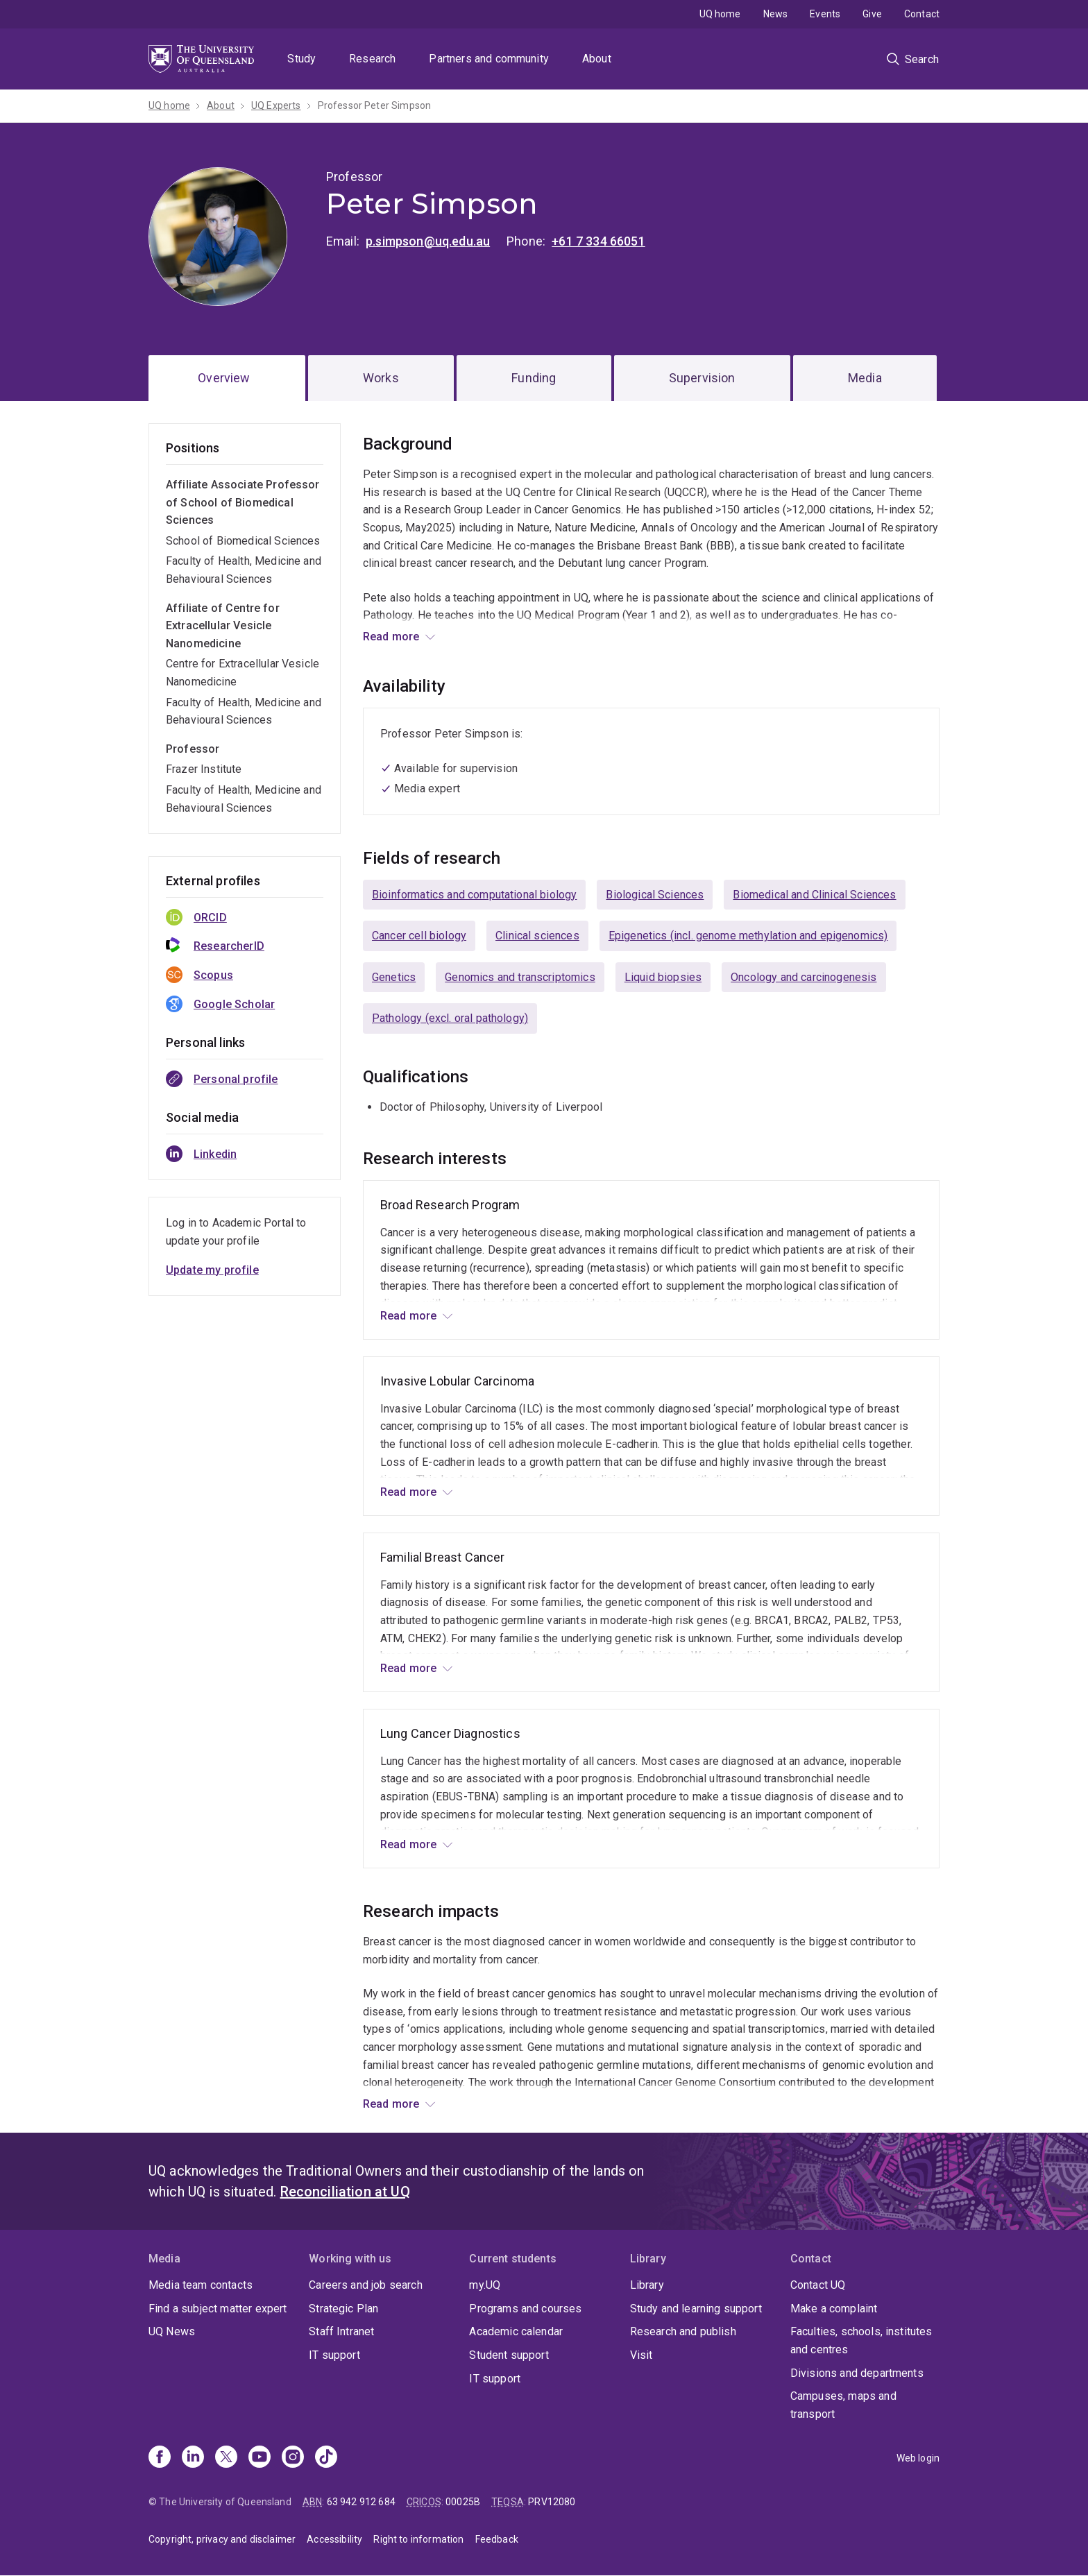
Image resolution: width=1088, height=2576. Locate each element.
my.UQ (484, 2285)
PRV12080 (551, 2501)
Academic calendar (516, 2331)
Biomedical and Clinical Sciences (814, 894)
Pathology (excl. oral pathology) (450, 1018)
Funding (533, 377)
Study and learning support (696, 2308)
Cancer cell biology (419, 935)
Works (381, 377)
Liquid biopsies (663, 977)
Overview (224, 377)
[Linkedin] (193, 2458)
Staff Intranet (341, 2331)
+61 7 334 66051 (598, 241)
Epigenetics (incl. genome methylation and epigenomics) (748, 935)
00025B (462, 2501)
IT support (334, 2355)
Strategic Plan (343, 2308)
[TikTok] (326, 2458)
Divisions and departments (857, 2373)
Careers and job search (366, 2285)
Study (301, 58)
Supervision (702, 377)
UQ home (720, 13)
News (775, 13)
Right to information (418, 2539)
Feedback (496, 2539)
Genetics (394, 977)
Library (647, 2285)
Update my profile (212, 1270)
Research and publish (683, 2331)
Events (825, 13)
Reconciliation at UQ (345, 2191)
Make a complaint (834, 2308)
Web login (918, 2458)
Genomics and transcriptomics (520, 977)
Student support (508, 2355)
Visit (641, 2355)
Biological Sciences (655, 894)
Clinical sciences (537, 935)
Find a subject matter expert (217, 2308)
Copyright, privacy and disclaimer (222, 2539)
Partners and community (489, 58)
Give (872, 13)
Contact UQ (818, 2285)
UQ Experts (276, 105)
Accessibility (334, 2539)
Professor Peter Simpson (375, 105)
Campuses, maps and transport (843, 2405)
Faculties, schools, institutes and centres (861, 2340)
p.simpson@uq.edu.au (428, 241)
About (596, 58)
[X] (226, 2458)
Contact (922, 13)
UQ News (171, 2331)
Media (865, 377)
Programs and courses (525, 2308)
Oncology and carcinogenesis (803, 977)
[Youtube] (259, 2458)
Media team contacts (200, 2285)
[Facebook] (159, 2458)
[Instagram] (293, 2458)
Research (372, 58)
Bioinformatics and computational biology (474, 894)
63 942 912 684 (361, 2501)
